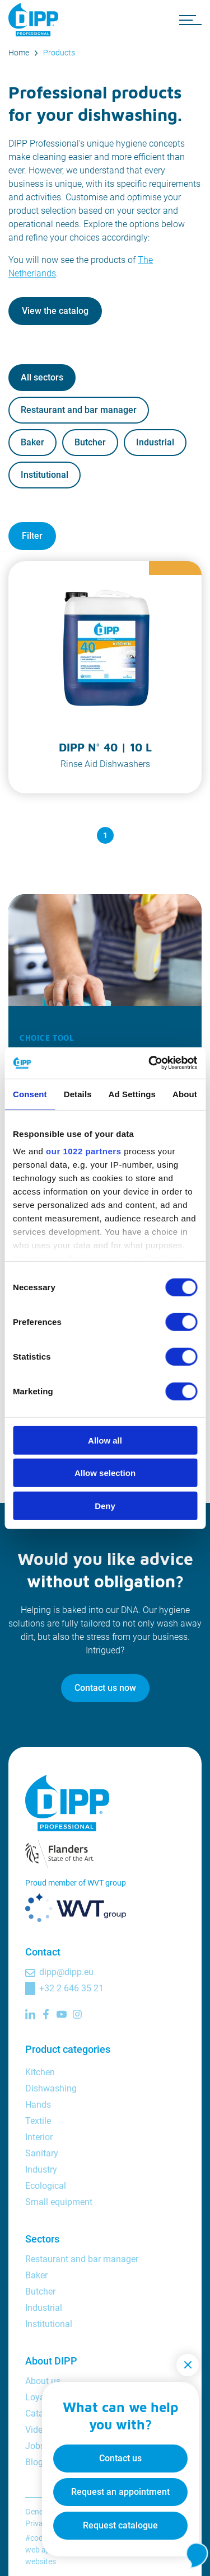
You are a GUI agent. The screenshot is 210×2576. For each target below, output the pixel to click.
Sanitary (41, 2153)
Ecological (45, 2185)
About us (42, 2381)
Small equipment (58, 2202)
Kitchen (40, 2072)
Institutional (44, 474)
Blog (34, 2462)
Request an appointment (120, 2491)
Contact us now (105, 1687)
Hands (38, 2104)
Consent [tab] (30, 1093)
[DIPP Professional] (36, 19)
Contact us (120, 2458)
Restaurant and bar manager (79, 410)
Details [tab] (78, 1093)
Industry (41, 2169)
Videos (38, 2429)
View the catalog (55, 310)
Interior (39, 2137)
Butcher (90, 442)
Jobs (35, 2446)
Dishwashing (51, 2088)
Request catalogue (120, 2525)
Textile (38, 2121)
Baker (32, 442)
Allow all (105, 1440)
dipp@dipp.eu (66, 1972)
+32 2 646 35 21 (71, 1988)
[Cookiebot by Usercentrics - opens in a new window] (149, 1063)
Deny (105, 1505)
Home (18, 52)
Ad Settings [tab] (132, 1093)
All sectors (42, 377)
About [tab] (184, 1093)
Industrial (155, 442)
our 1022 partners (83, 1151)
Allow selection (105, 1473)
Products (59, 52)
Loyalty (39, 2397)
